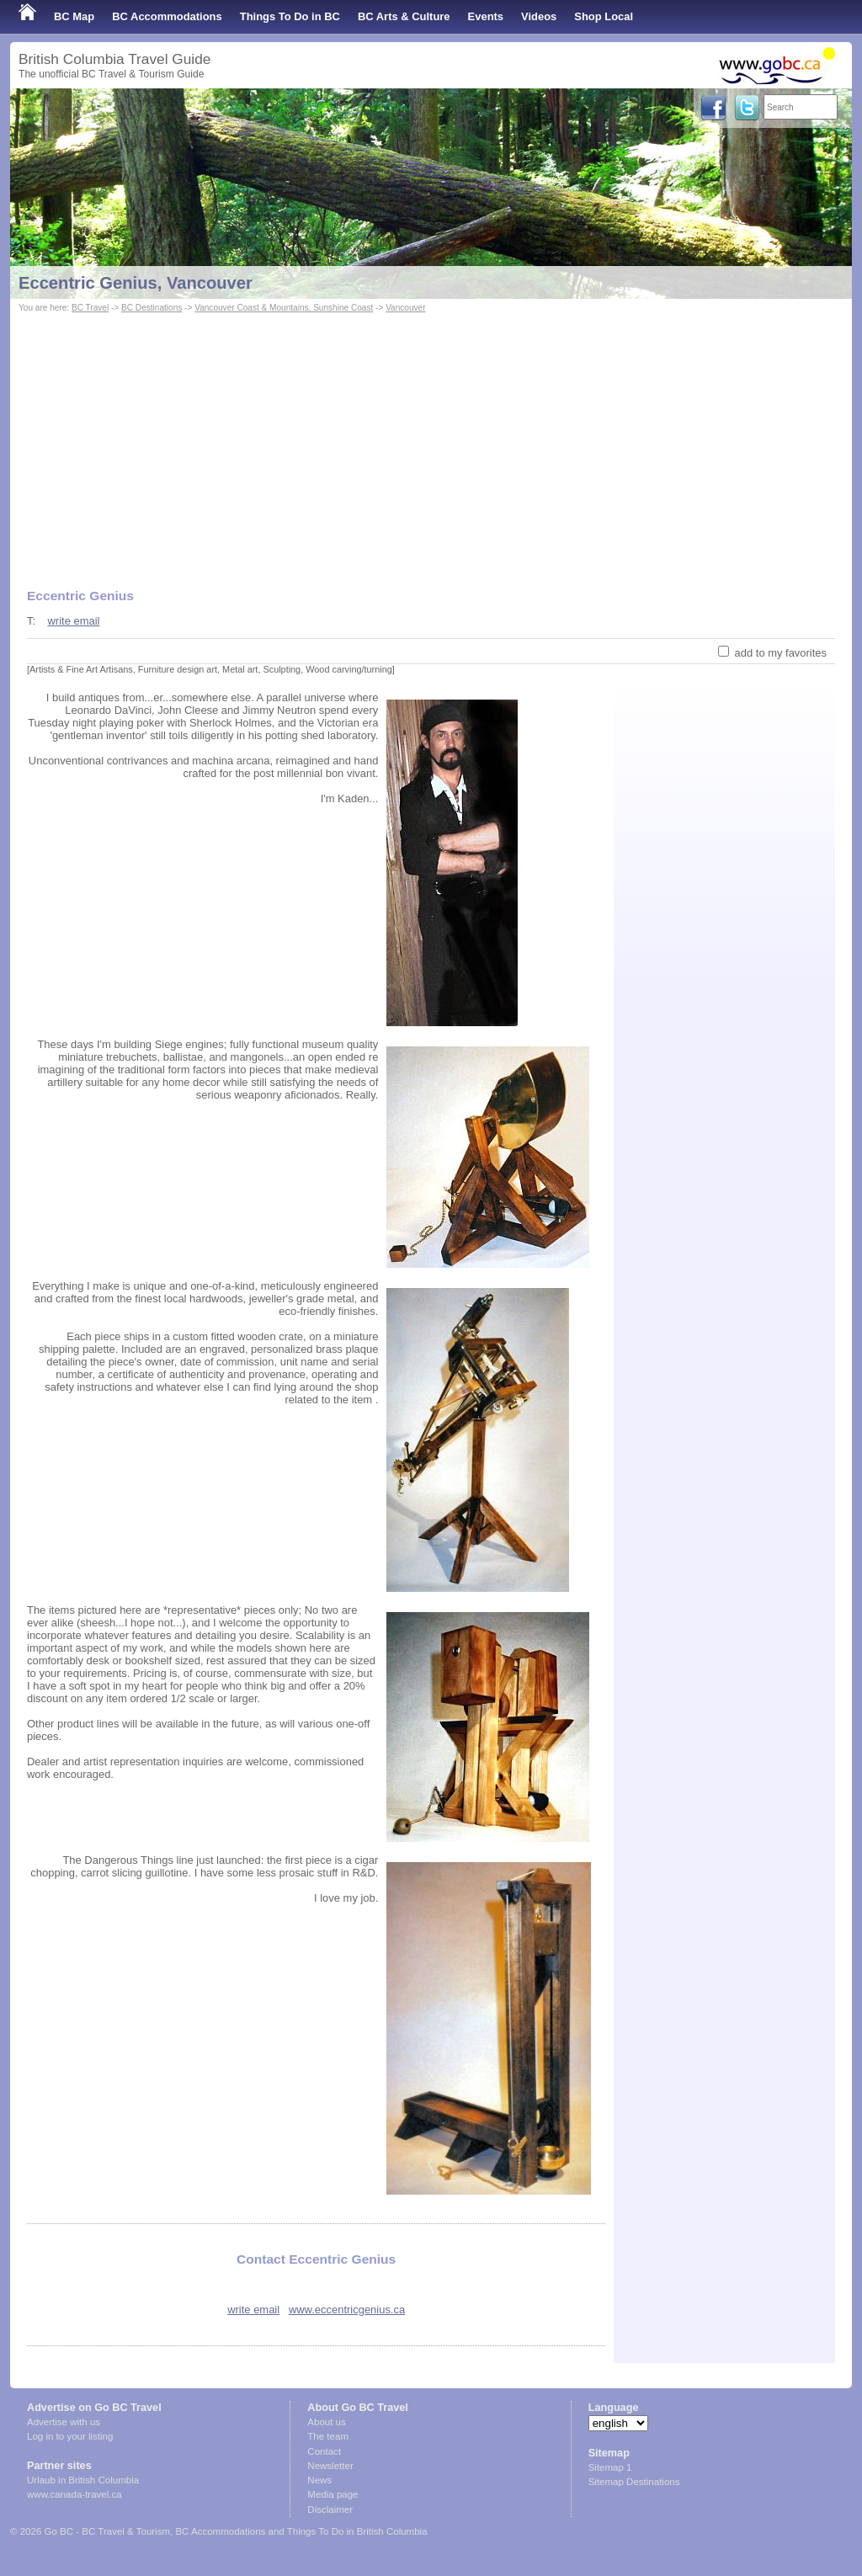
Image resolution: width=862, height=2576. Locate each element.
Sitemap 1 (610, 2467)
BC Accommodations (167, 16)
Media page (332, 2494)
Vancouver (405, 307)
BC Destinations (151, 307)
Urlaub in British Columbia (83, 2480)
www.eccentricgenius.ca (347, 2309)
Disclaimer (330, 2509)
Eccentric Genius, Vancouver (136, 283)
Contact (324, 2451)
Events (485, 16)
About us (326, 2422)
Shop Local (603, 16)
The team (328, 2436)
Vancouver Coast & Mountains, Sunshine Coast (283, 307)
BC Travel (90, 307)
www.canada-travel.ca (74, 2494)
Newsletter (330, 2466)
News (319, 2480)
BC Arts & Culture (404, 16)
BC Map (74, 16)
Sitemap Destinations (634, 2482)
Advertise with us (63, 2422)
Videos (538, 16)
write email (73, 621)
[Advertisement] (431, 443)
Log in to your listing (70, 2436)
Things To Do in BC (290, 16)
